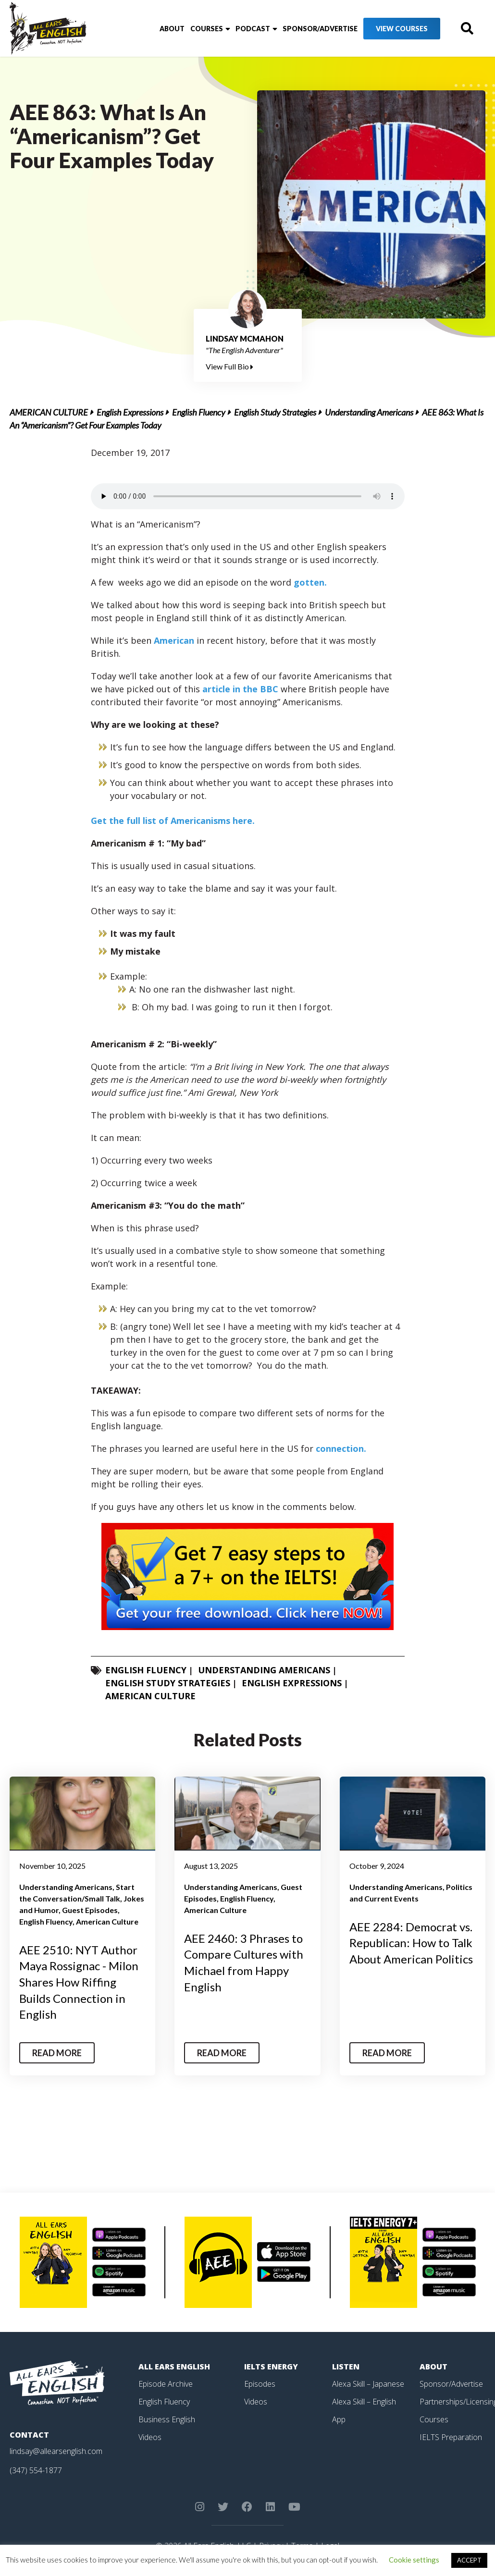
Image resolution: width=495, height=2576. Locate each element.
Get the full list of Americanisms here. (173, 820)
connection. (341, 1448)
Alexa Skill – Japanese (368, 2384)
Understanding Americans (369, 412)
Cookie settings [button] (414, 2559)
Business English (166, 2418)
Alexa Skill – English (364, 2401)
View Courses (402, 29)
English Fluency (198, 412)
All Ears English (174, 2366)
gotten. (310, 582)
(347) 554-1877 (36, 2470)
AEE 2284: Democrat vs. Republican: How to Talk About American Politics (411, 1943)
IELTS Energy (271, 2366)
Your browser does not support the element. (248, 496)
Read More (57, 2053)
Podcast (252, 29)
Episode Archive (165, 2384)
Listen (345, 2366)
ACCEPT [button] (469, 2560)
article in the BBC (240, 689)
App (339, 2418)
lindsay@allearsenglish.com (56, 2451)
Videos (149, 2435)
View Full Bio (229, 366)
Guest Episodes (90, 1909)
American (174, 640)
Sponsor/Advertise (320, 29)
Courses (206, 29)
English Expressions (130, 412)
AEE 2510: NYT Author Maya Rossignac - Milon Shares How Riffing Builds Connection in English (78, 1982)
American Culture (49, 412)
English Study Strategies (275, 412)
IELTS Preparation (451, 2435)
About (172, 29)
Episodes (259, 2384)
